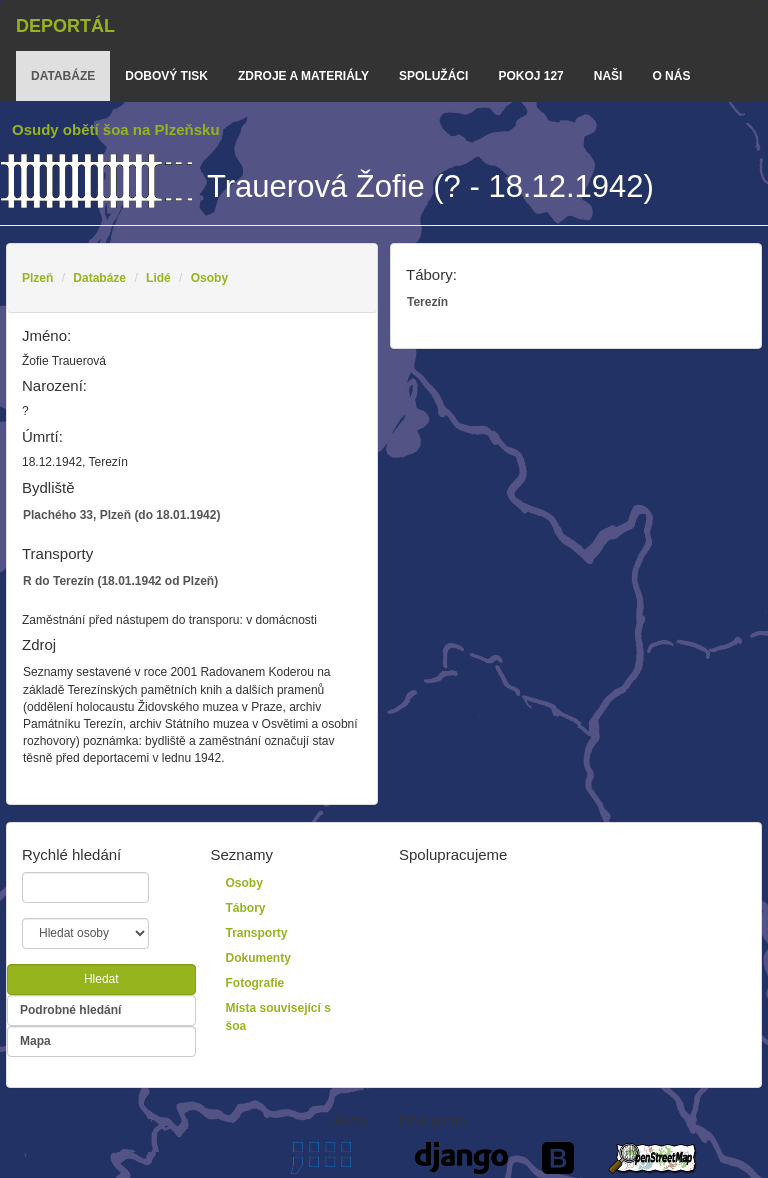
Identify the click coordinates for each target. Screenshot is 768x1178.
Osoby (209, 278)
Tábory (246, 908)
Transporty (257, 933)
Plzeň (37, 278)
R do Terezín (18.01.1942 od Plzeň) (120, 581)
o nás (671, 76)
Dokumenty (258, 958)
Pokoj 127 (530, 76)
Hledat (101, 979)
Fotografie (255, 983)
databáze (63, 76)
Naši (608, 76)
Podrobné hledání (70, 1010)
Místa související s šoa (278, 1016)
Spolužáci (433, 76)
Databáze (99, 278)
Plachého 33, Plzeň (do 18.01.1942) (121, 515)
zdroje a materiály (303, 76)
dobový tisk (166, 76)
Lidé (158, 278)
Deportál (65, 26)
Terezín (427, 302)
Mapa (35, 1041)
